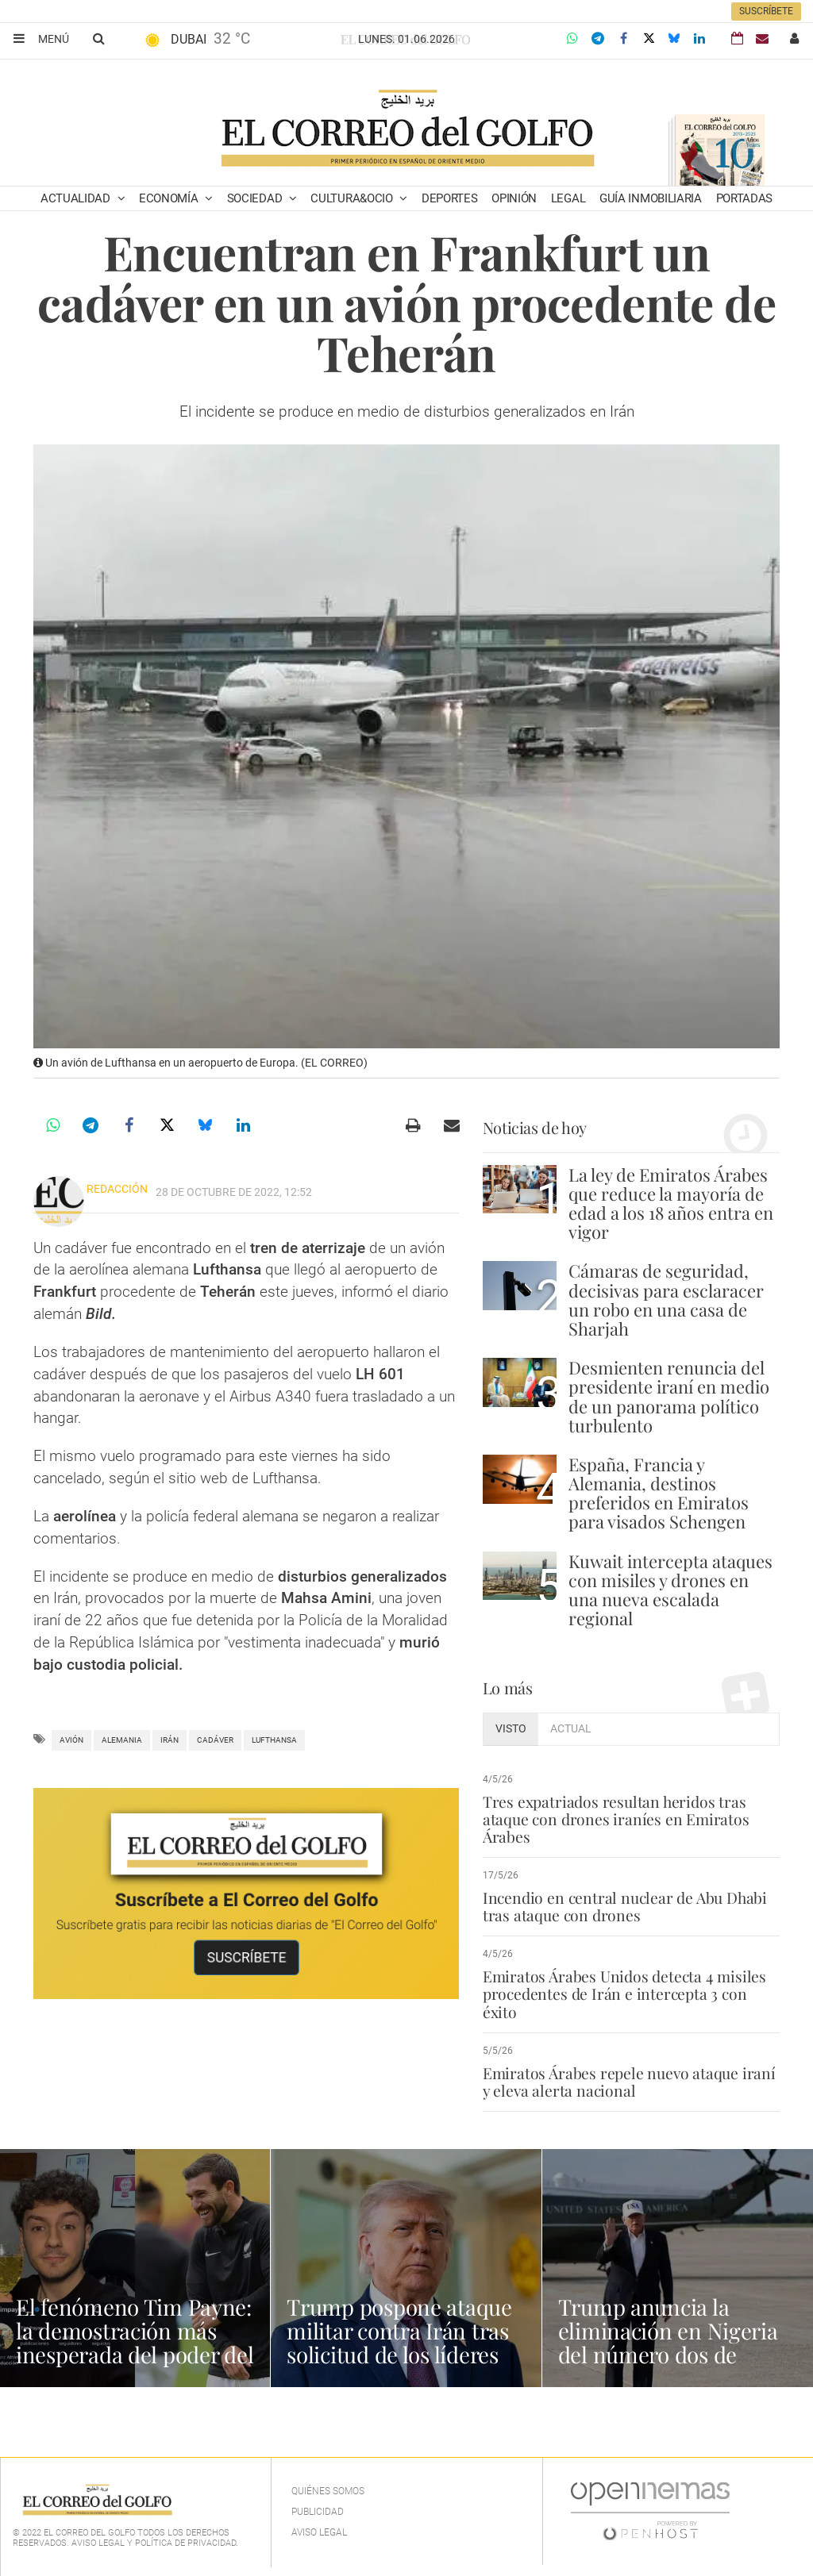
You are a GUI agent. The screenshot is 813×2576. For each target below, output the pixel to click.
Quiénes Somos (327, 2491)
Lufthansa (274, 1740)
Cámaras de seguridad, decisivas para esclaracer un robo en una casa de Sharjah (666, 1299)
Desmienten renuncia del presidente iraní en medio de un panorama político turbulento (668, 1396)
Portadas (744, 198)
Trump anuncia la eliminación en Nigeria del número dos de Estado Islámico (668, 2342)
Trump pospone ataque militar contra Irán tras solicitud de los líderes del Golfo (399, 2342)
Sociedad (256, 198)
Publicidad (317, 2511)
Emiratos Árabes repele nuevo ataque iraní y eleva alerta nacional (628, 2082)
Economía (170, 198)
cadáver (215, 1740)
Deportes (450, 198)
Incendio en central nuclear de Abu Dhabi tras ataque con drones (622, 1906)
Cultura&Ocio (352, 198)
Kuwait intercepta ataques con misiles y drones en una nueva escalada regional (670, 1590)
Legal (568, 198)
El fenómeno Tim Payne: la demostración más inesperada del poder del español (135, 2342)
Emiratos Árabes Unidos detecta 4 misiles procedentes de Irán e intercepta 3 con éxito (623, 1993)
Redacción (117, 1188)
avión (71, 1740)
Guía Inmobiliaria (650, 198)
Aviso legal (319, 2532)
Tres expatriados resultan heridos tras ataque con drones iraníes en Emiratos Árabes (614, 1819)
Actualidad (77, 198)
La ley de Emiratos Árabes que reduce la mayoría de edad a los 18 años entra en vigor (670, 1203)
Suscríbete (766, 11)
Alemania (122, 1740)
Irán (169, 1740)
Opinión (514, 198)
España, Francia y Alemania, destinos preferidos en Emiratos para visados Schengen (658, 1493)
